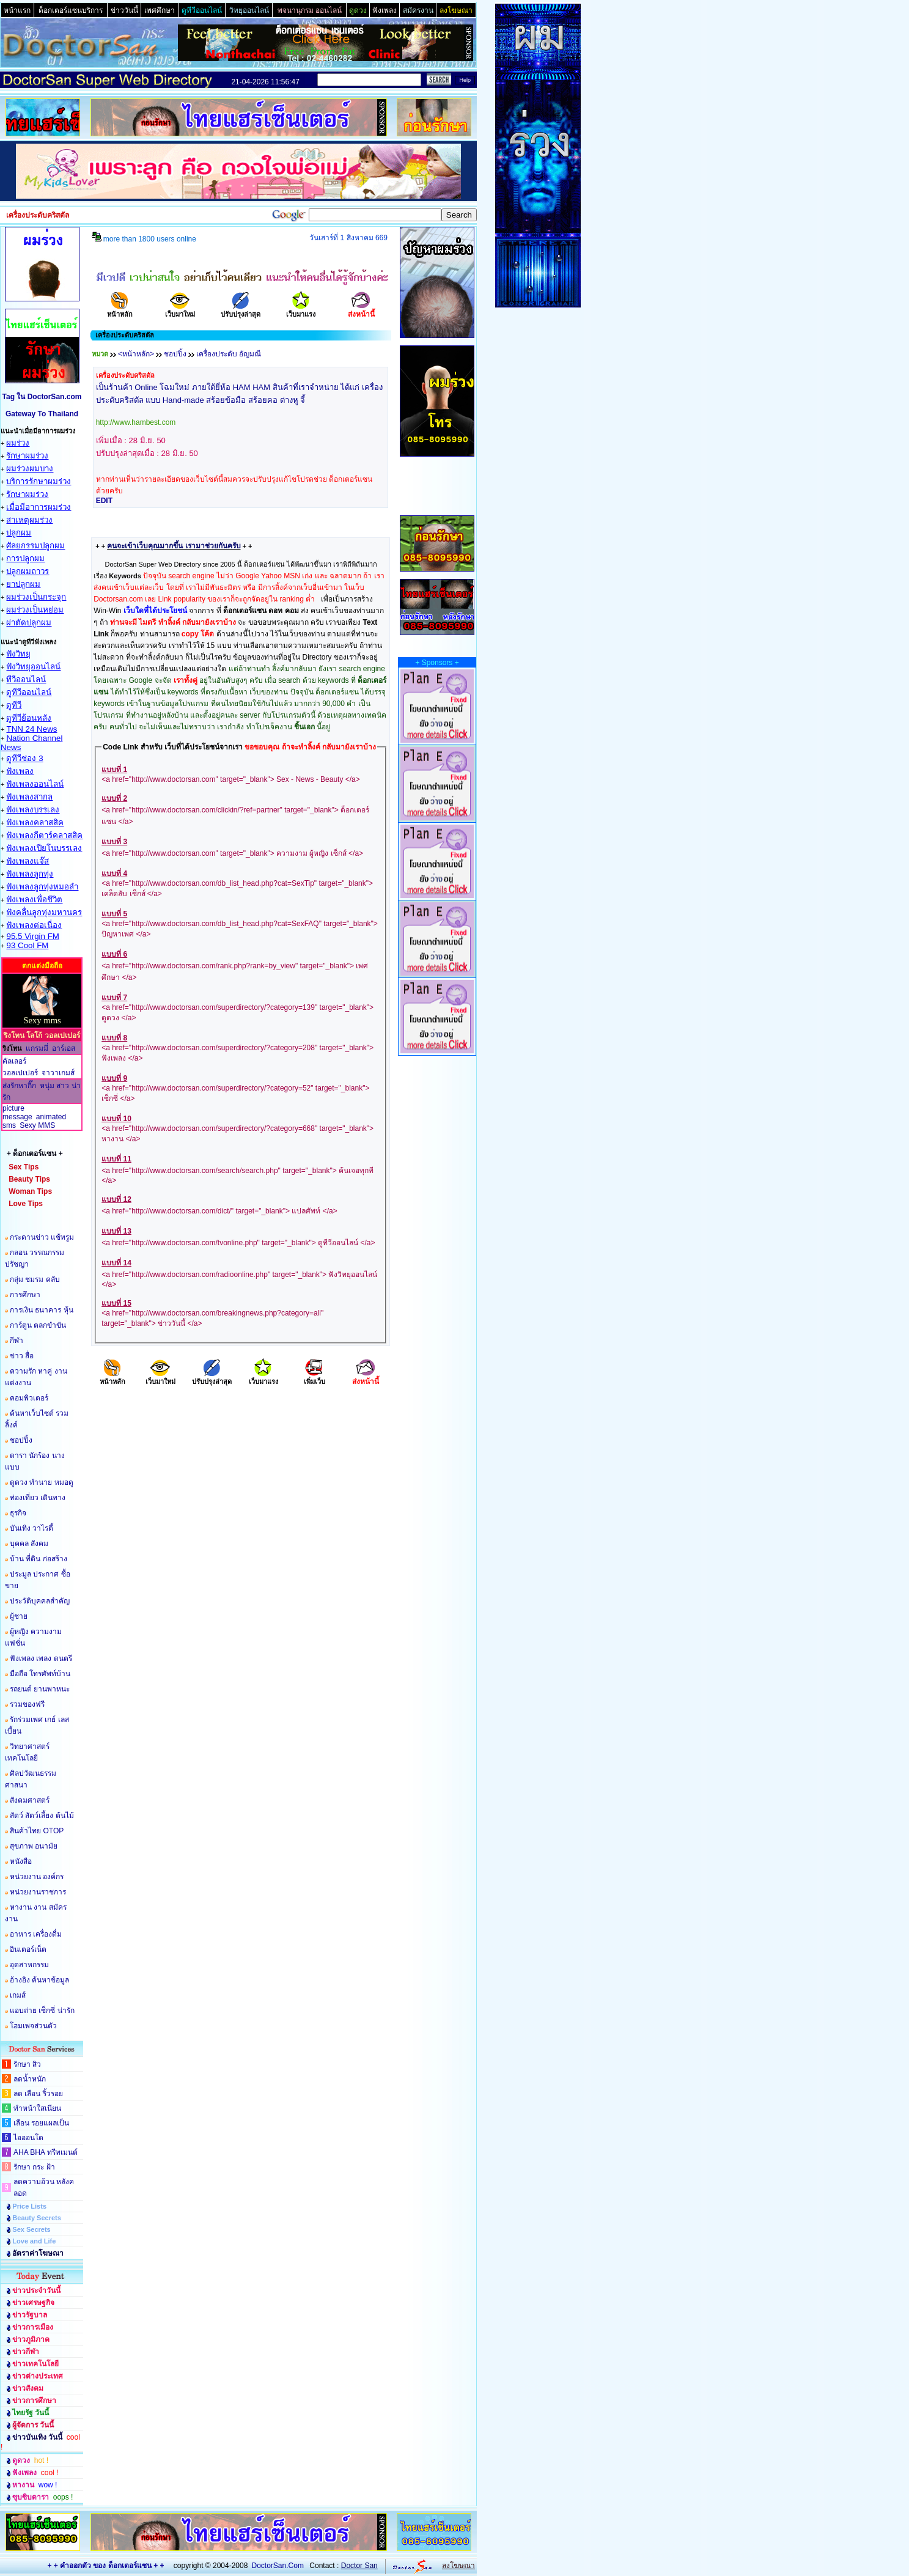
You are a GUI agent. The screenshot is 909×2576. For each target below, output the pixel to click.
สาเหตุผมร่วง (29, 519)
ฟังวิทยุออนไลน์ (33, 666)
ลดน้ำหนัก (29, 2079)
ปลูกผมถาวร (27, 571)
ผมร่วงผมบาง (29, 468)
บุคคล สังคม (29, 1543)
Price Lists (29, 2206)
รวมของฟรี (27, 1704)
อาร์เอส (63, 1048)
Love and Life (34, 2241)
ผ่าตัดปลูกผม (28, 622)
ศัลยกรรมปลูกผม (35, 545)
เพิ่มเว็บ (314, 1377)
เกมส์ (18, 1995)
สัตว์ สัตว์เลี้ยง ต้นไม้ (42, 1815)
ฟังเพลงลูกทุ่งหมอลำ (42, 886)
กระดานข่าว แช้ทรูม (42, 1237)
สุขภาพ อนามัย (33, 1846)
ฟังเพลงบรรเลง (32, 809)
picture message (17, 1112)
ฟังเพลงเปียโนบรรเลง (44, 848)
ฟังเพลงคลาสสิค (35, 822)
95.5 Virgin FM (32, 936)
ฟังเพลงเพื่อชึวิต (34, 899)
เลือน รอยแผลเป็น (41, 2123)
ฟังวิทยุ (18, 653)
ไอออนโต (28, 2137)
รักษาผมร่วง (27, 455)
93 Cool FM (27, 945)
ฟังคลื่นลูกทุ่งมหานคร (44, 912)
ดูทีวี (13, 705)
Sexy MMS (37, 1125)
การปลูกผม (25, 558)
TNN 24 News (31, 729)
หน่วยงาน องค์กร (37, 1876)
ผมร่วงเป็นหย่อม (35, 609)
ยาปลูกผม (23, 584)
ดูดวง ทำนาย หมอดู (41, 1482)
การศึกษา (25, 1294)
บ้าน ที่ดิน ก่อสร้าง (38, 1559)
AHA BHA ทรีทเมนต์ (45, 2152)
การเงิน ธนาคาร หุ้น (41, 1310)
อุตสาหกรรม (29, 1964)
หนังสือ (21, 1861)
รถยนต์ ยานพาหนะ (40, 1689)
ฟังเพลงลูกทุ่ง (29, 873)
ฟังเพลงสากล (29, 796)
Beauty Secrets (36, 2217)
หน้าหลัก (120, 310)
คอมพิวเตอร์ (29, 1398)
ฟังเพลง (20, 771)
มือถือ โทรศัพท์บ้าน (40, 1673)
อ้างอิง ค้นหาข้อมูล (39, 1980)
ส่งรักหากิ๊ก (19, 1085)
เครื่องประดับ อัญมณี (228, 354)
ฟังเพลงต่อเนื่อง (34, 925)
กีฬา (16, 1340)
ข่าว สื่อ (22, 1356)
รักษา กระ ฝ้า (34, 2167)
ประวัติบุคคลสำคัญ (40, 1601)
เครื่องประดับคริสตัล (125, 375)
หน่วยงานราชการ (38, 1892)
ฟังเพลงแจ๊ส (27, 861)
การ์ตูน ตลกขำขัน (38, 1325)
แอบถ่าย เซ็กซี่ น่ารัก (42, 2010)
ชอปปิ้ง (21, 1440)
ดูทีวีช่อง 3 (24, 758)
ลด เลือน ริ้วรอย (38, 2093)
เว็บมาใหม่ (180, 310)
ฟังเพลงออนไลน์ (35, 784)
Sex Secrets (31, 2229)
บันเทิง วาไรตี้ (31, 1528)
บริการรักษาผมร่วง (38, 481)
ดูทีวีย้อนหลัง (28, 718)
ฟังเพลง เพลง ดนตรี (41, 1658)
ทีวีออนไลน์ (26, 679)
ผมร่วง (17, 442)
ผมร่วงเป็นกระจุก (36, 597)
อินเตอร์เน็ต (28, 1949)
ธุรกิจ (18, 1513)
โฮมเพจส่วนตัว (33, 2026)
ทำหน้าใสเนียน (37, 2108)
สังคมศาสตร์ (30, 1800)
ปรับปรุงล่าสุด (240, 310)
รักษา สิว (27, 2064)
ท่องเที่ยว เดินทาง (37, 1497)
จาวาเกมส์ (58, 1073)
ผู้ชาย (19, 1616)
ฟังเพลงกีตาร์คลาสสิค (44, 835)
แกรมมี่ (37, 1048)
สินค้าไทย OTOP (37, 1831)
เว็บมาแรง (300, 310)
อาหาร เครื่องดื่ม (36, 1934)
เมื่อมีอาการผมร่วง (38, 507)
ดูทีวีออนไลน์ (28, 692)
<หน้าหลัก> (136, 354)
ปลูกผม (18, 532)
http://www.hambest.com (136, 422)
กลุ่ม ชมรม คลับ (35, 1279)
